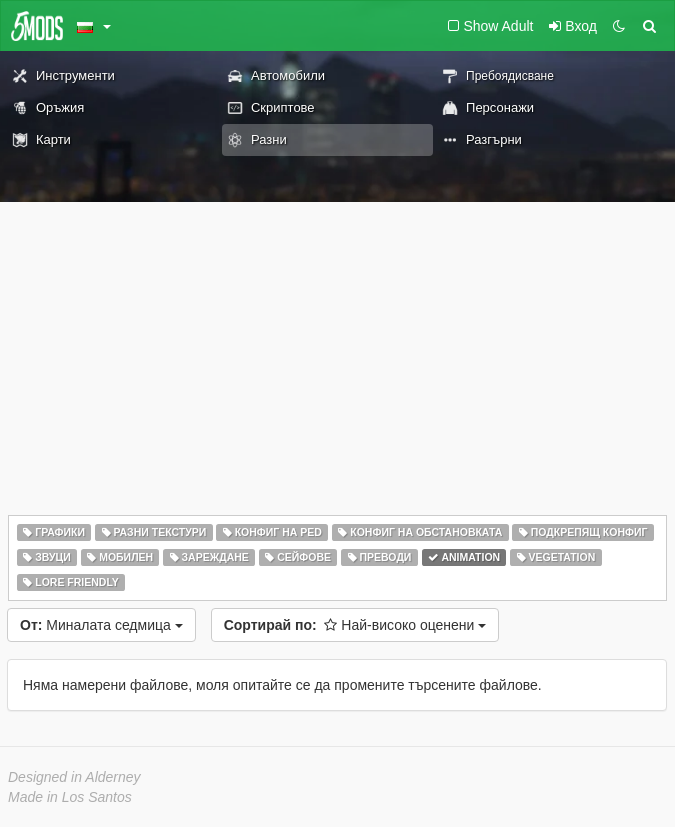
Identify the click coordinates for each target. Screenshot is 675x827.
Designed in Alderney (74, 777)
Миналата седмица (101, 625)
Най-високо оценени (355, 625)
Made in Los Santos (70, 797)
